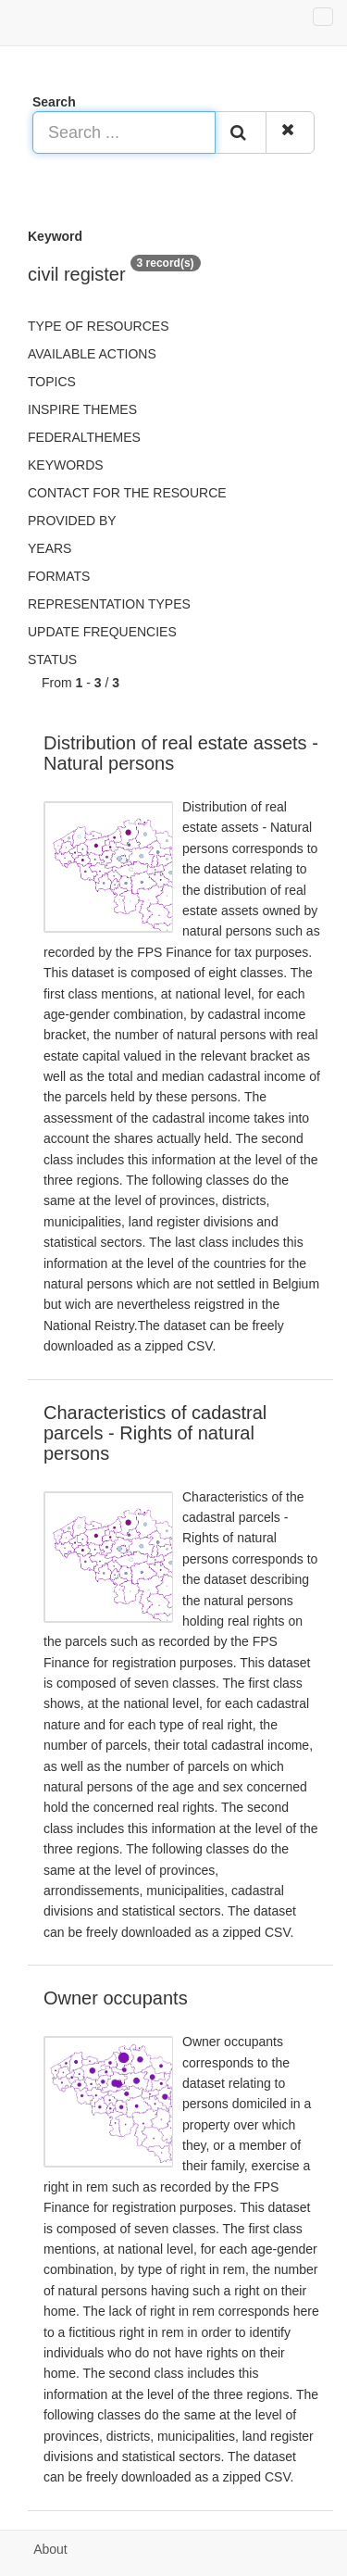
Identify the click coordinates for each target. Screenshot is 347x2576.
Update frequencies (102, 631)
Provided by (72, 520)
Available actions (92, 353)
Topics (52, 381)
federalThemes (84, 437)
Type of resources (98, 326)
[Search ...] (124, 132)
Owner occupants (115, 1998)
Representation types (109, 604)
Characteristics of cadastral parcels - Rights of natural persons (154, 1433)
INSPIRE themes (82, 409)
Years (49, 548)
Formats (59, 576)
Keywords (66, 465)
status (52, 659)
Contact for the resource (127, 492)
